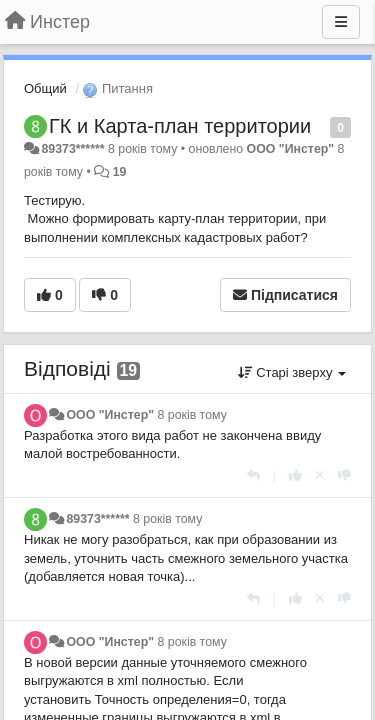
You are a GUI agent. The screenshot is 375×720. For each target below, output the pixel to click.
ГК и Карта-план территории (180, 126)
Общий (45, 88)
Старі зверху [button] (292, 372)
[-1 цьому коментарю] (344, 475)
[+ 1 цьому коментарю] (295, 475)
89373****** (72, 149)
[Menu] (341, 22)
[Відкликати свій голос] (320, 475)
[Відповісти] (253, 475)
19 (120, 172)
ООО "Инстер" (291, 149)
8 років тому (191, 415)
